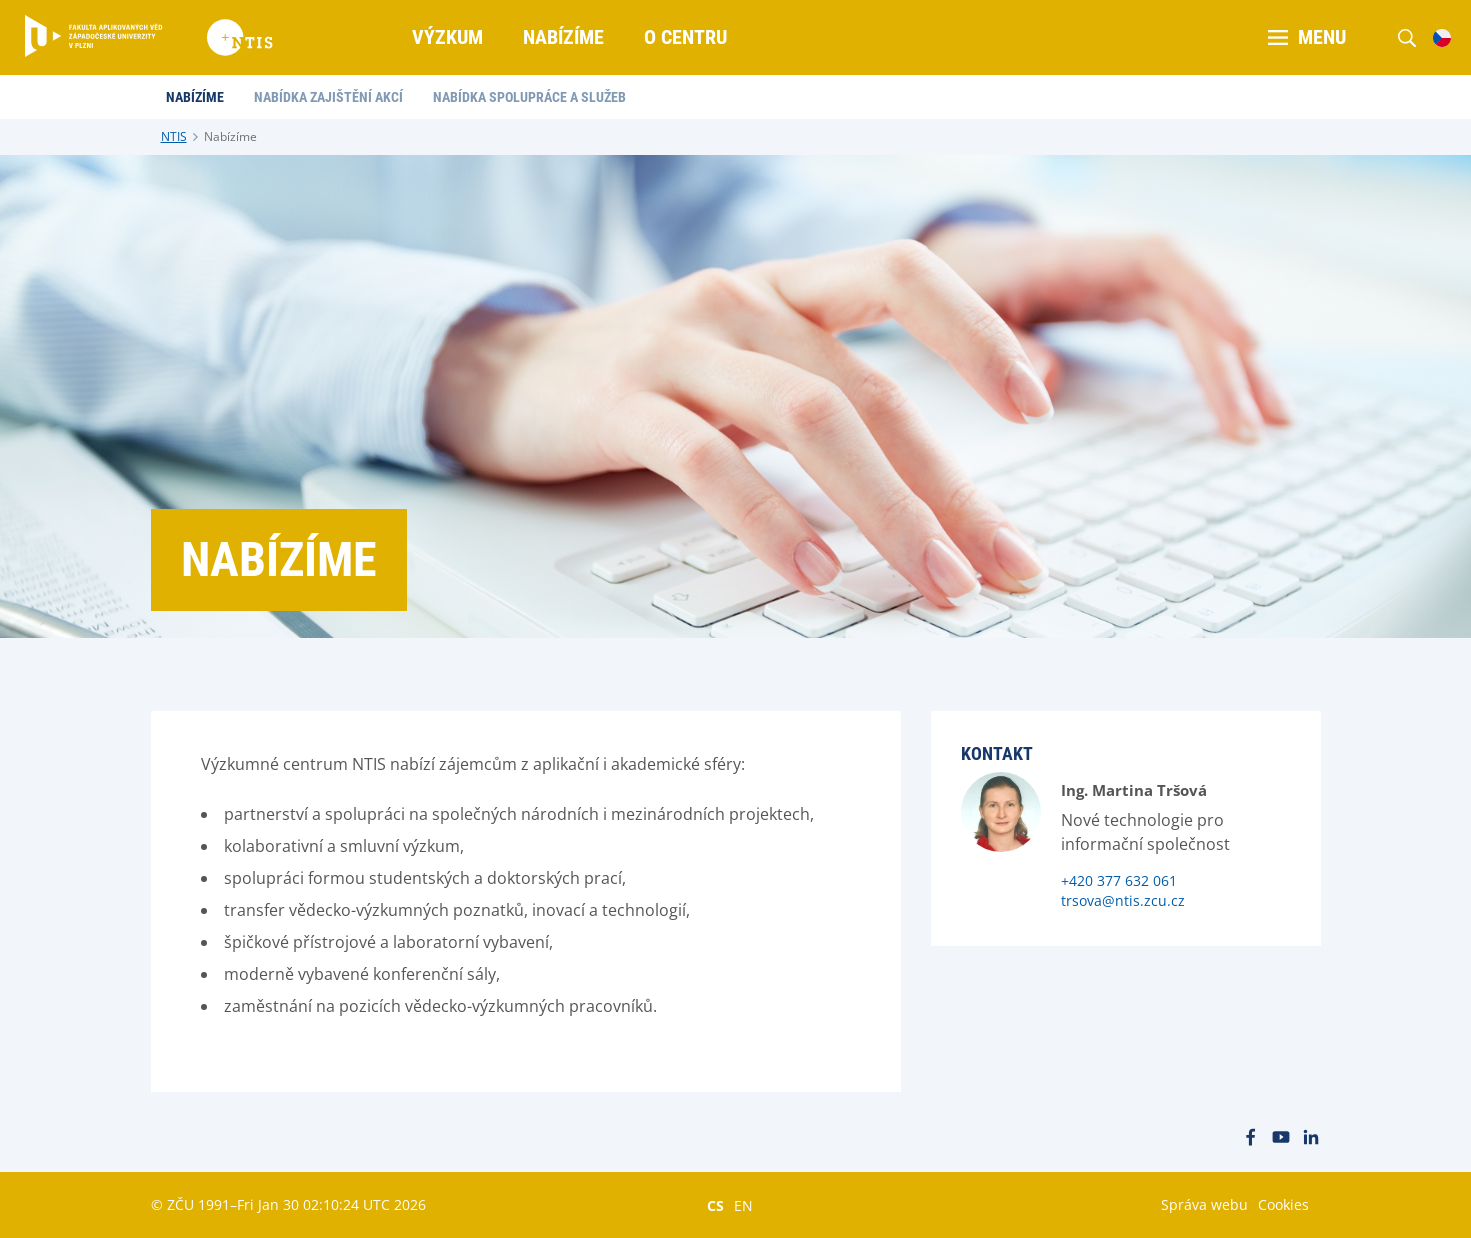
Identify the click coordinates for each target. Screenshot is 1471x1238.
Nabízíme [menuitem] (563, 37)
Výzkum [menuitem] (447, 37)
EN (743, 1205)
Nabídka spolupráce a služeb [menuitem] (529, 97)
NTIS (174, 136)
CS (715, 1205)
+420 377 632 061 (1119, 880)
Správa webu (1204, 1204)
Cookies (1283, 1204)
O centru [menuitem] (685, 37)
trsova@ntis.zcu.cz (1123, 900)
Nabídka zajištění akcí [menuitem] (328, 97)
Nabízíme (230, 136)
